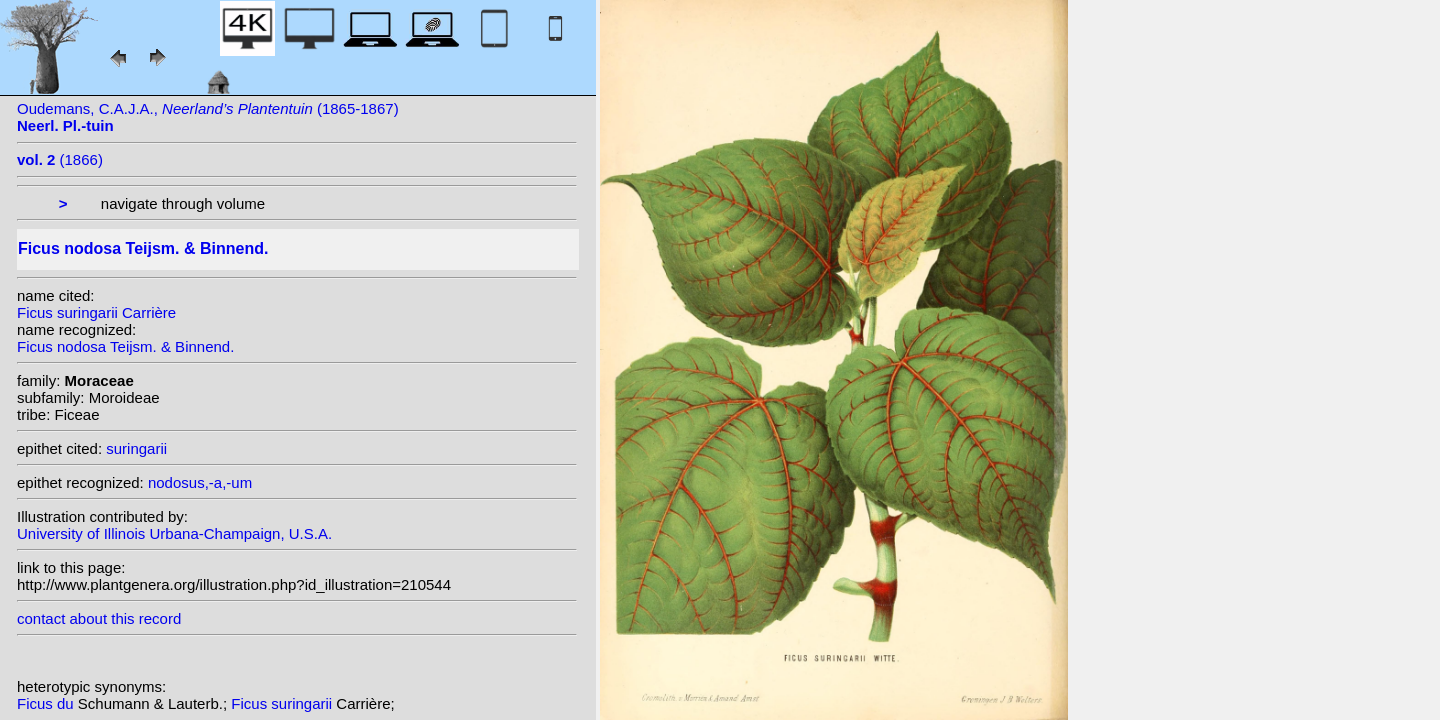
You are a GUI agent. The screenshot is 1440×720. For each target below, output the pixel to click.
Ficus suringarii (283, 703)
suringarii (136, 448)
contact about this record (99, 618)
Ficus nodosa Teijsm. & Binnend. (125, 346)
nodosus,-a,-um (200, 482)
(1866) (60, 159)
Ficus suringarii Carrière (96, 312)
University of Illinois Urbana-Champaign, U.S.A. (174, 533)
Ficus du (47, 703)
